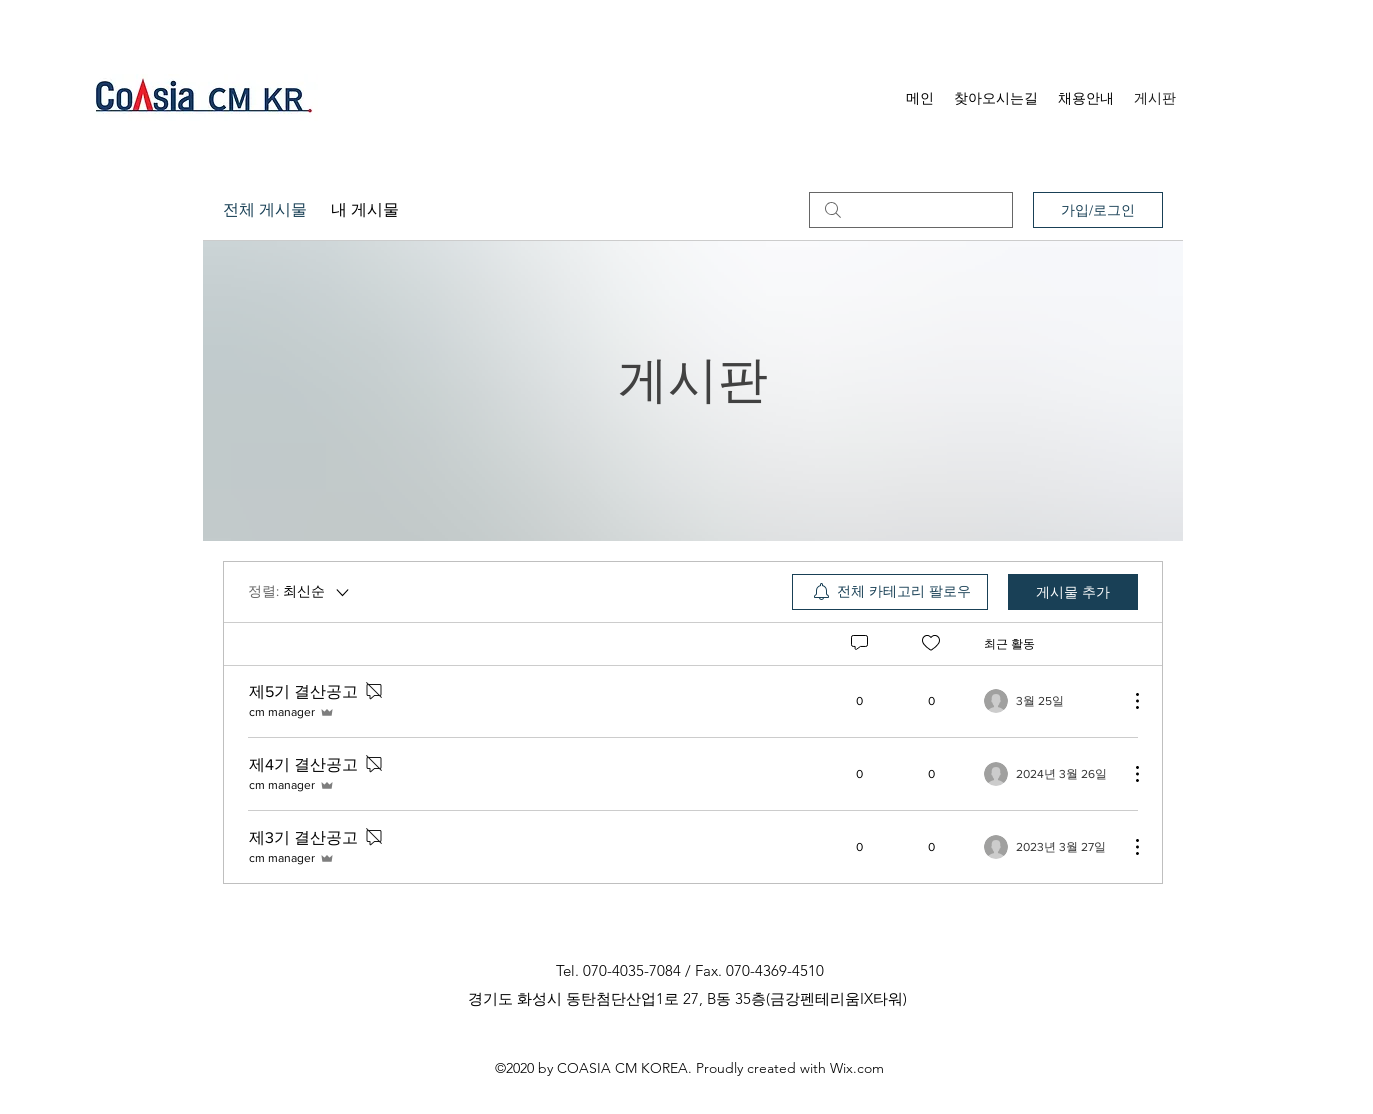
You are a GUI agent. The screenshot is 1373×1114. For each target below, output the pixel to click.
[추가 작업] (1127, 701)
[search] (911, 210)
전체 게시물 (265, 209)
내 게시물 (365, 209)
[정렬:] (300, 592)
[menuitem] (890, 592)
